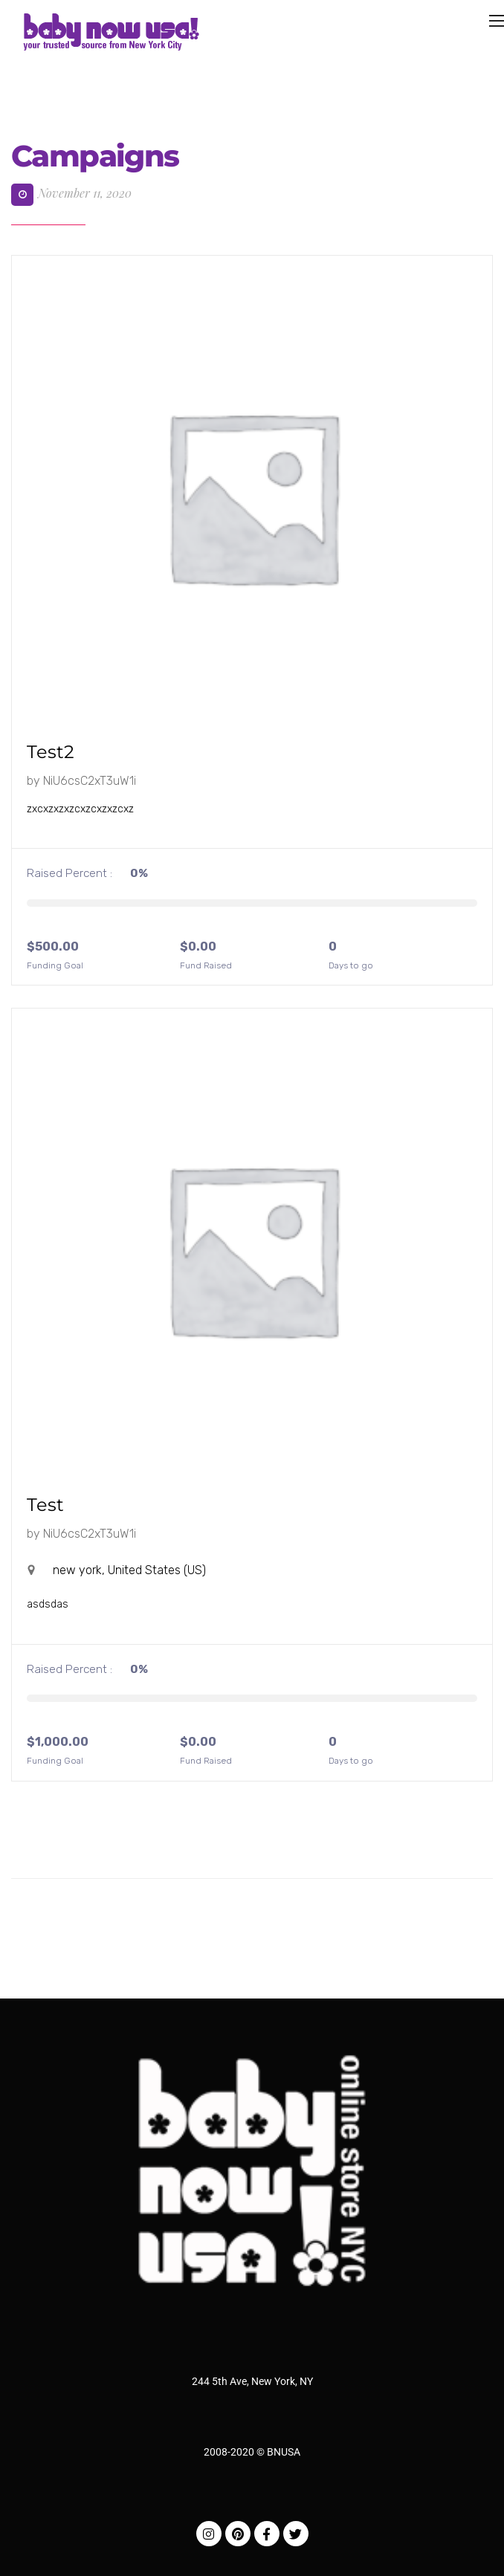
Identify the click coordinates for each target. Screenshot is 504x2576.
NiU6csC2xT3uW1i (89, 781)
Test (45, 1505)
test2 (50, 752)
